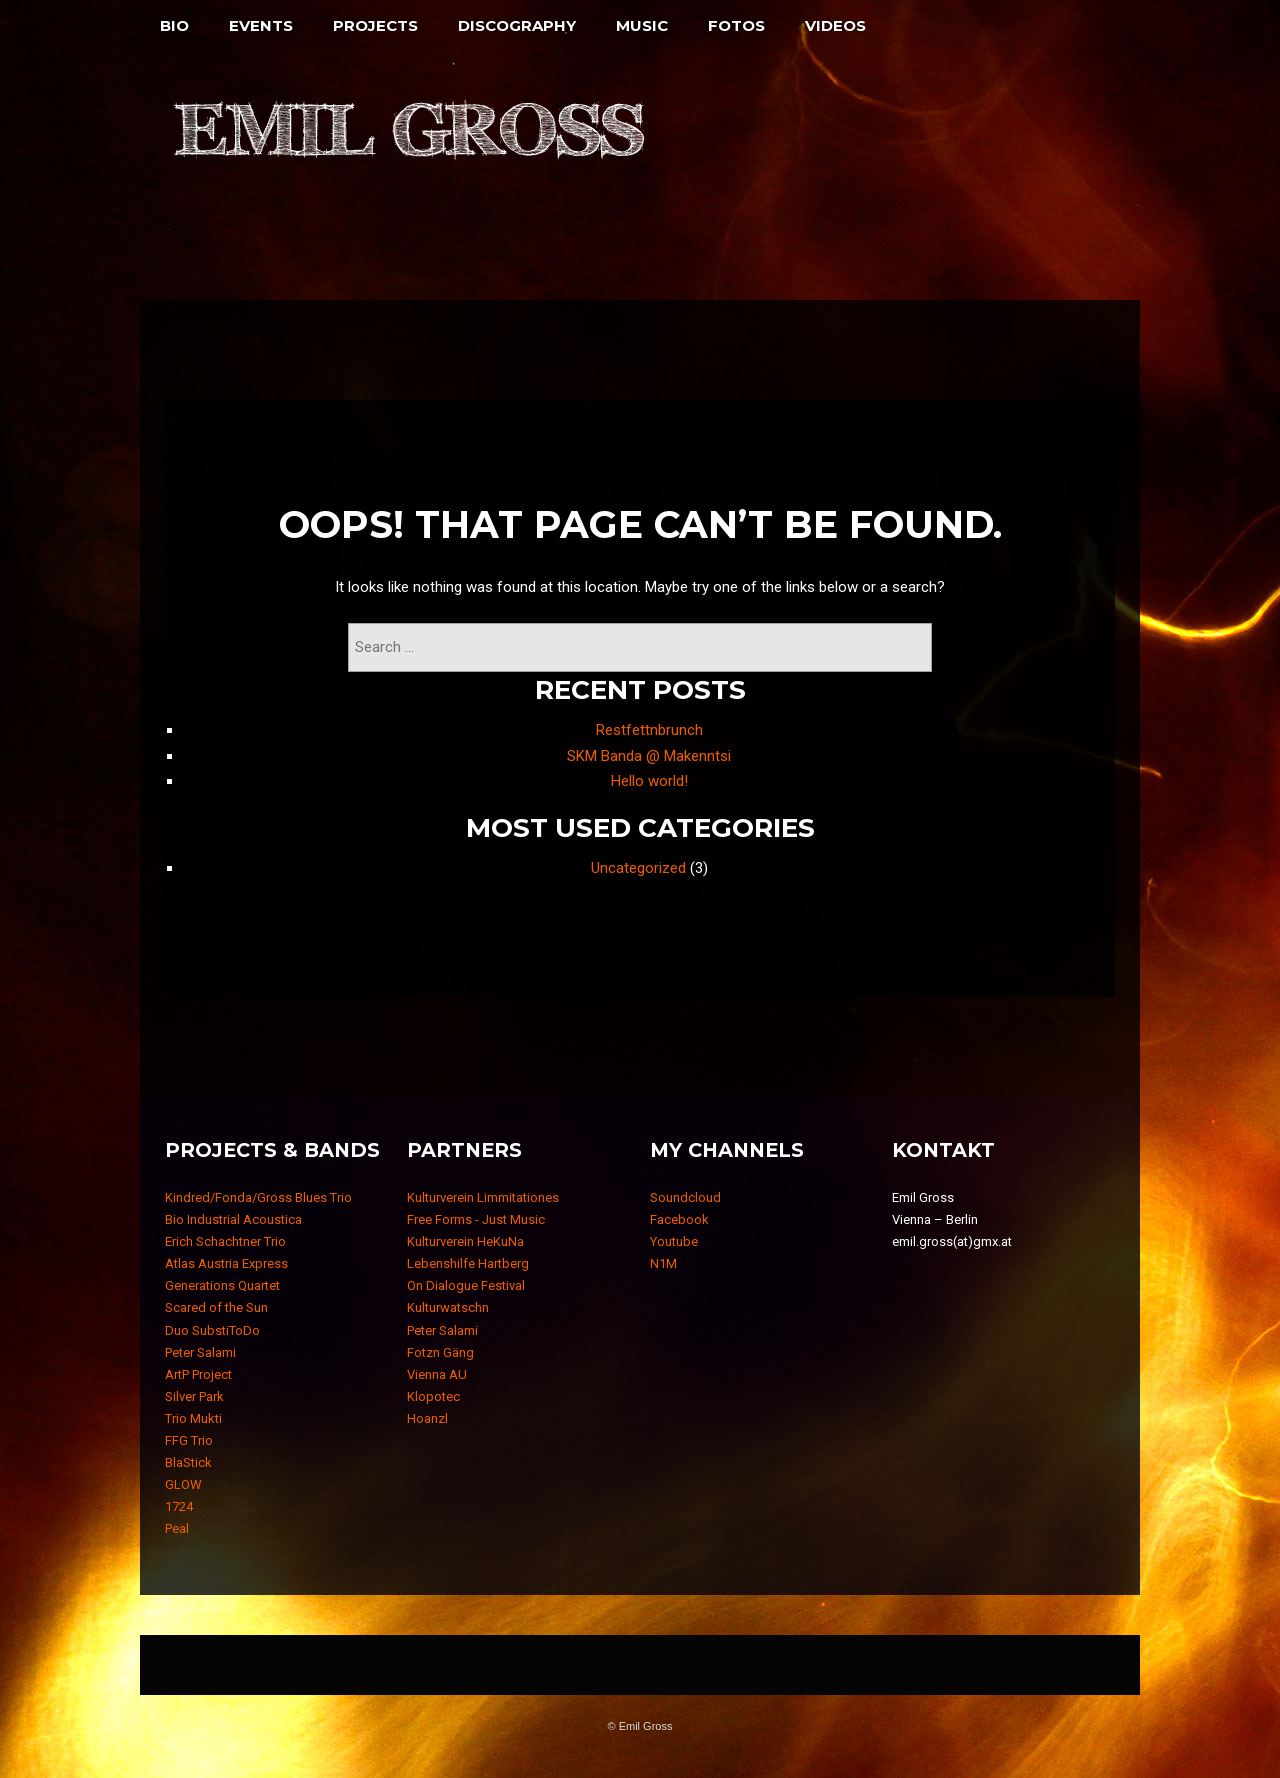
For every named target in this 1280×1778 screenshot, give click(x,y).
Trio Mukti (193, 1418)
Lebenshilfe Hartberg (468, 1263)
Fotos (736, 25)
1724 (179, 1506)
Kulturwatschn (448, 1307)
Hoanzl (427, 1418)
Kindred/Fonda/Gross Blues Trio (258, 1197)
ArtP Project (198, 1374)
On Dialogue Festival (466, 1285)
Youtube (674, 1241)
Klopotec (433, 1396)
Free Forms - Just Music (476, 1219)
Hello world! (649, 781)
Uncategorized (638, 868)
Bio (174, 25)
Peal (177, 1528)
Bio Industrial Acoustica (233, 1219)
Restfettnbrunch (649, 730)
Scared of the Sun (216, 1307)
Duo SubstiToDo (212, 1330)
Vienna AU (437, 1374)
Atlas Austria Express (226, 1263)
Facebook (679, 1219)
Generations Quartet (222, 1285)
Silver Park (194, 1396)
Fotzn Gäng (440, 1352)
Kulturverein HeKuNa (465, 1241)
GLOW (183, 1484)
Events (261, 25)
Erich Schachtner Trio (225, 1241)
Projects (375, 25)
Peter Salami (200, 1352)
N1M (663, 1263)
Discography (517, 25)
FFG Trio (189, 1440)
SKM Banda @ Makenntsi (649, 756)
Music (642, 25)
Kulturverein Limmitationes (483, 1197)
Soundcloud (685, 1197)
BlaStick (188, 1462)
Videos (835, 25)
